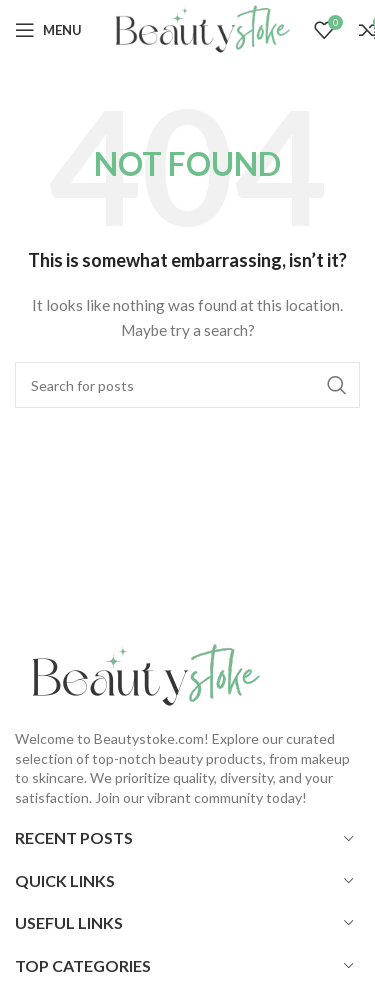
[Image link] (140, 674)
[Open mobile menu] (48, 30)
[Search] (187, 385)
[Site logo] (198, 28)
